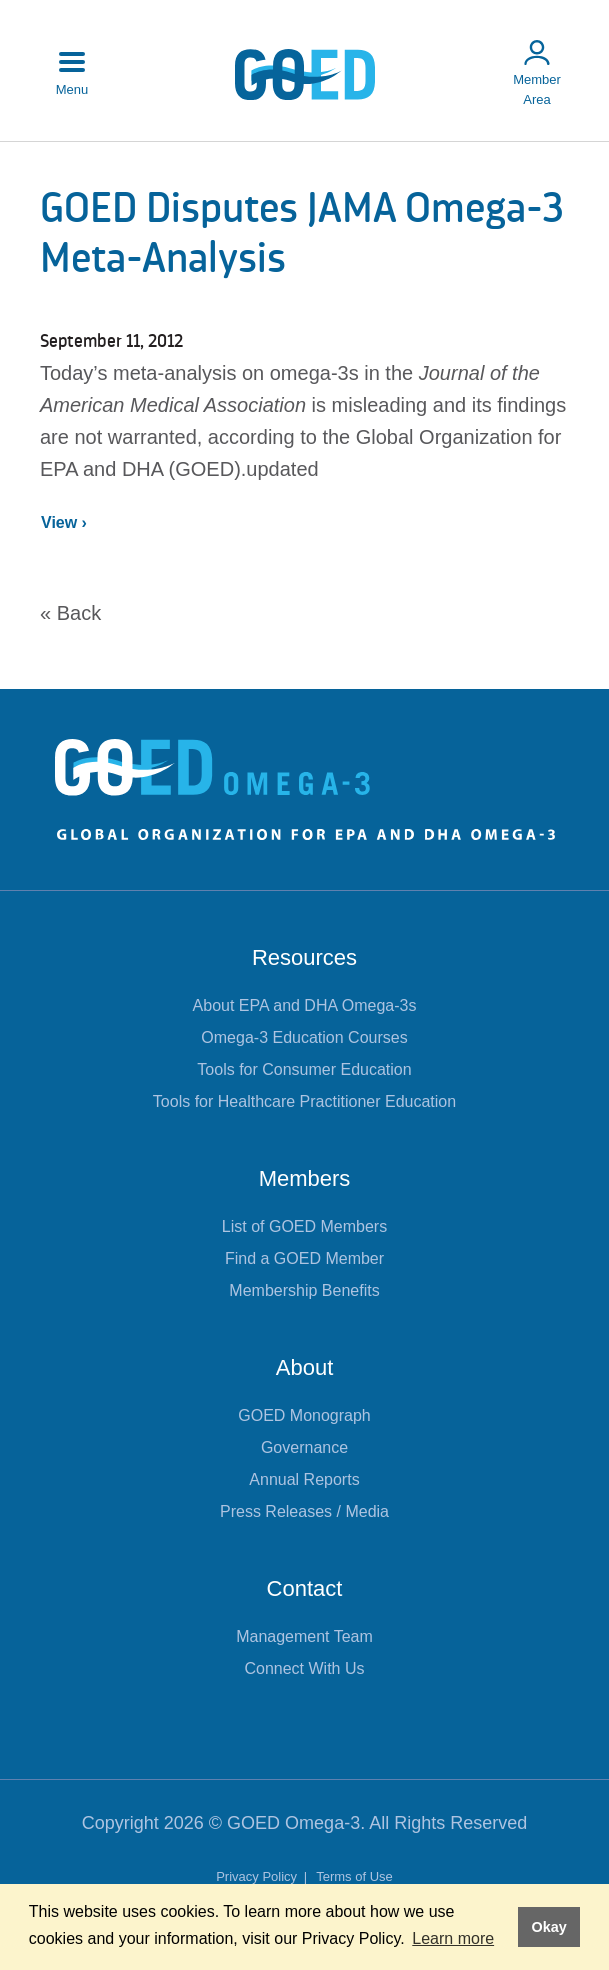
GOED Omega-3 (293, 1823)
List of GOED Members (304, 1226)
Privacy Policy (258, 1876)
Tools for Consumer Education (304, 1069)
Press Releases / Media (304, 1511)
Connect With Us (304, 1668)
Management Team (304, 1636)
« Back (70, 613)
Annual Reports (304, 1479)
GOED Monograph (304, 1415)
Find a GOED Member (304, 1258)
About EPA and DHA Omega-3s (305, 1005)
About (305, 1367)
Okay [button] (548, 1927)
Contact (305, 1588)
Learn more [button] (453, 1938)
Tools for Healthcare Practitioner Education (304, 1101)
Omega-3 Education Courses (304, 1037)
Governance (304, 1447)
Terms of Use (354, 1876)
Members (305, 1178)
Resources (304, 957)
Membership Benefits (304, 1290)
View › (64, 522)
